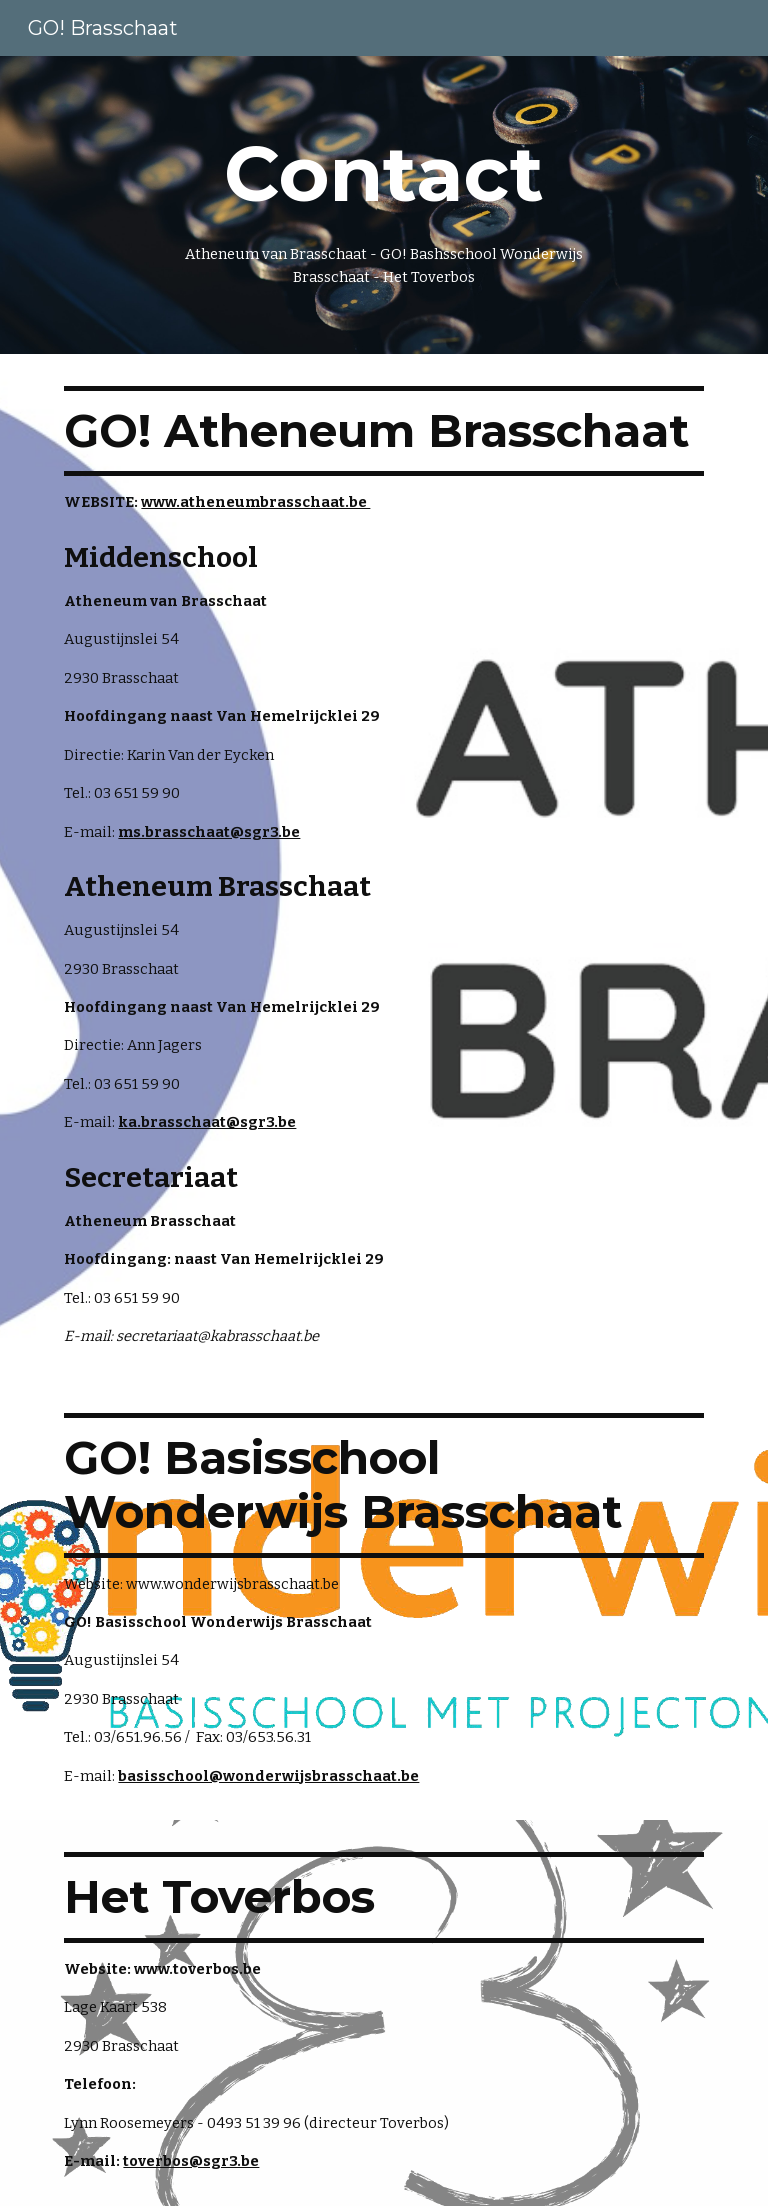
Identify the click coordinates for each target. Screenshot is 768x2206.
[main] (383, 205)
